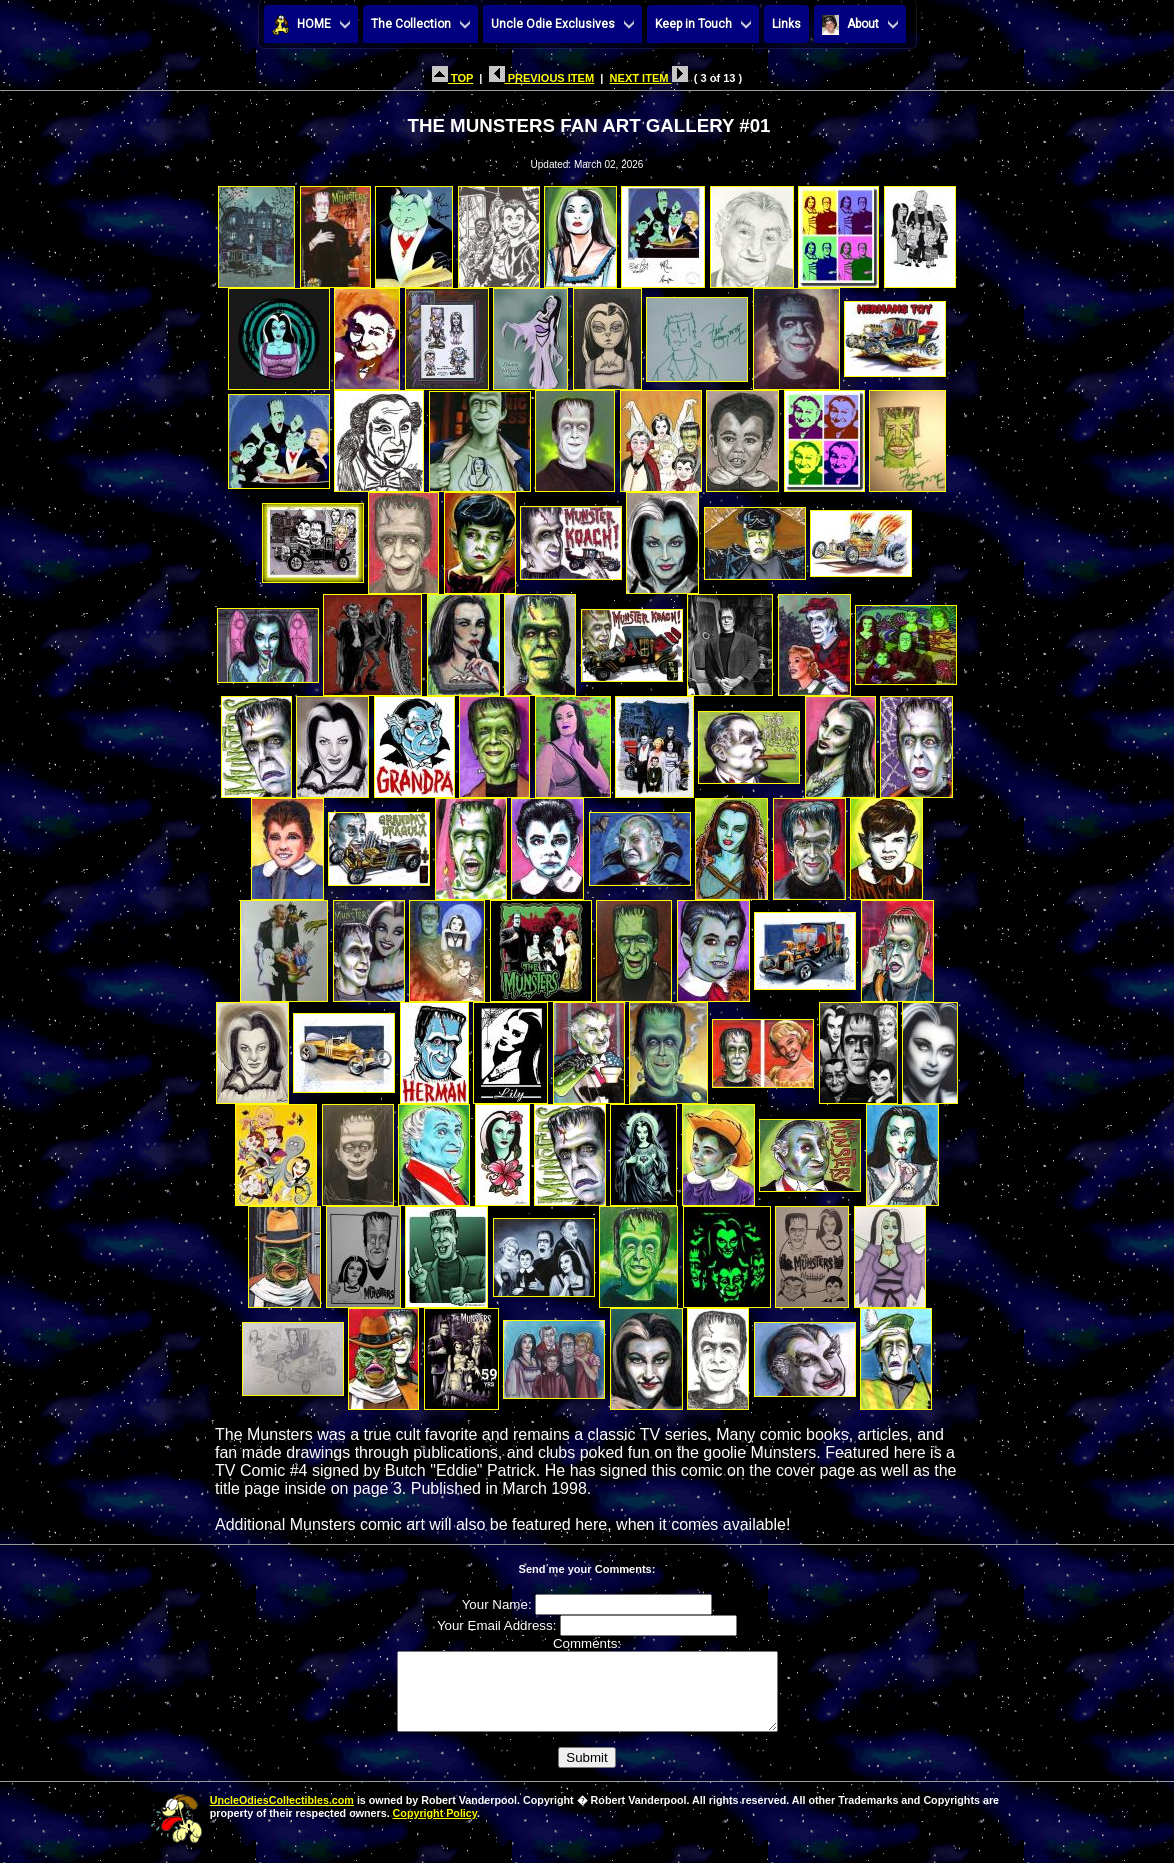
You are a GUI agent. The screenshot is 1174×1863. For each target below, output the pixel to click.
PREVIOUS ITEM (542, 78)
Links (786, 24)
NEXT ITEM (649, 78)
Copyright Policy (435, 1828)
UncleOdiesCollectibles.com (282, 1815)
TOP (452, 78)
